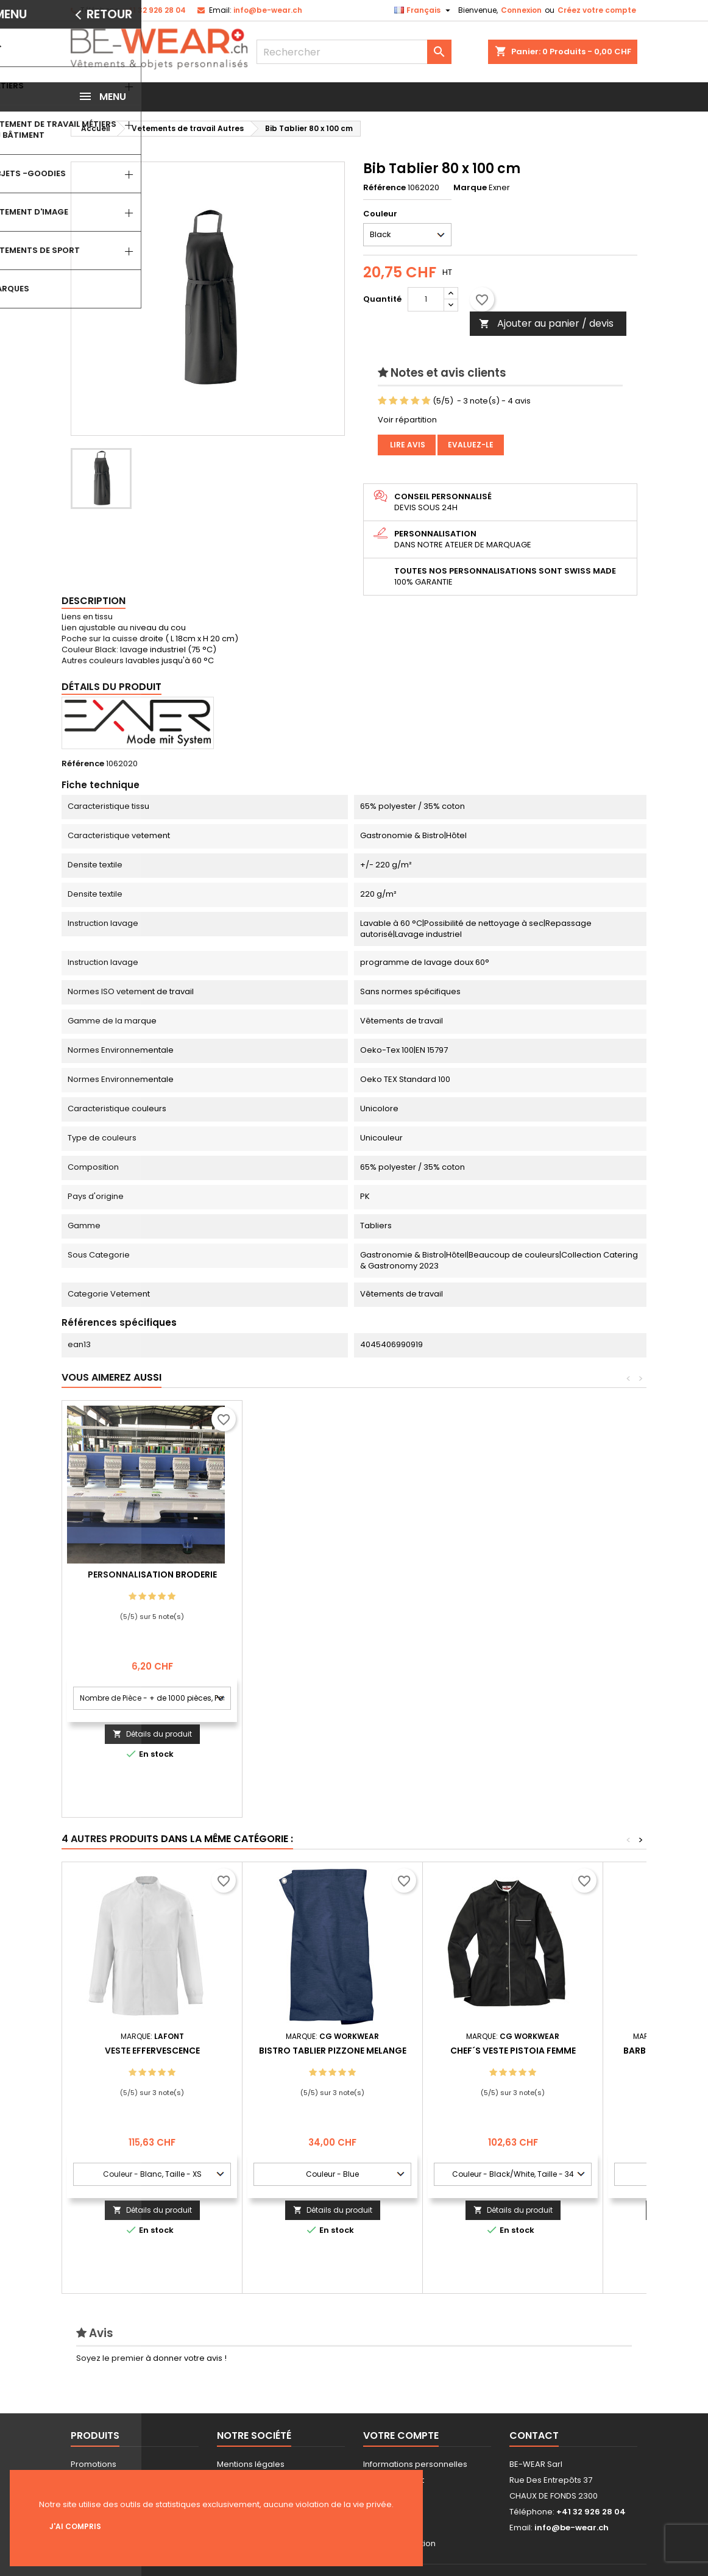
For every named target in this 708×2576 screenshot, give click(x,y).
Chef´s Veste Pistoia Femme (513, 2050)
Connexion (521, 10)
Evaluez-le (471, 444)
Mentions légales (251, 2464)
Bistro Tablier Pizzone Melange (332, 2050)
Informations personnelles (415, 2464)
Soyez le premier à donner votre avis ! (151, 2358)
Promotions (93, 2464)
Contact (534, 2435)
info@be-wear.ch (267, 10)
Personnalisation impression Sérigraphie (152, 1579)
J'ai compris (75, 2526)
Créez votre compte (597, 10)
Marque (470, 187)
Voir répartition (407, 419)
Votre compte (401, 2435)
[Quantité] (426, 299)
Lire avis (406, 444)
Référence (384, 187)
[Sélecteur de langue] (423, 10)
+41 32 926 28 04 (154, 10)
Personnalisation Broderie (332, 1574)
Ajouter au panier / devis (546, 323)
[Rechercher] (354, 52)
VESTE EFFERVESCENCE (152, 2050)
